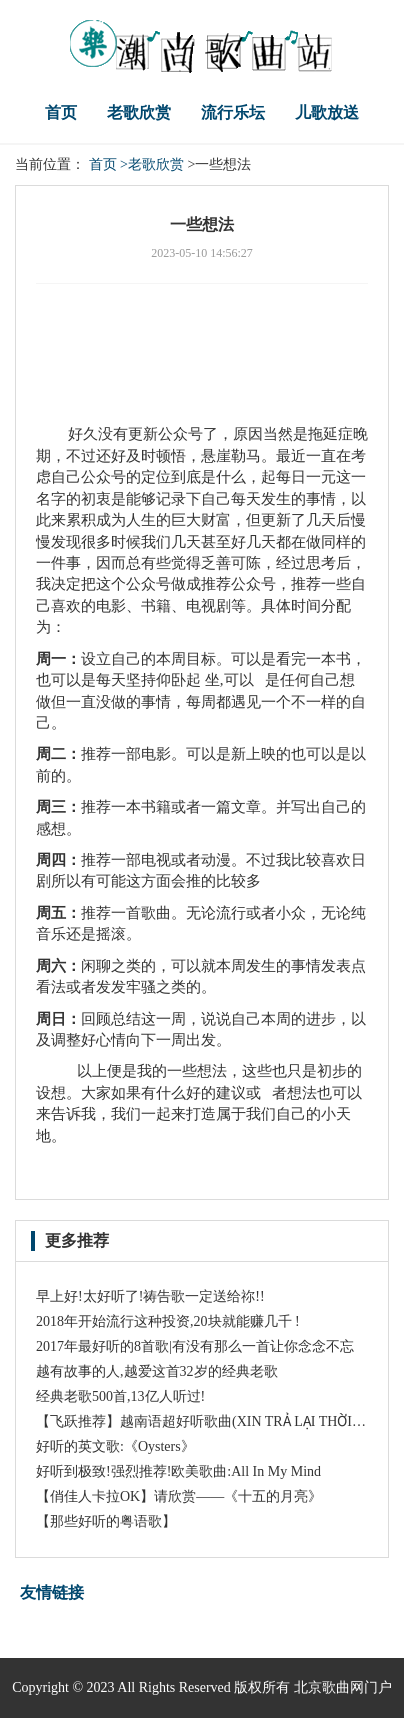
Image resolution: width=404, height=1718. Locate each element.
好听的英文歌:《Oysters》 (115, 1446)
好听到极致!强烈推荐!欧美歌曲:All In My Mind (178, 1471)
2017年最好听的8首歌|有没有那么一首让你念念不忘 (195, 1346)
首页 (61, 112)
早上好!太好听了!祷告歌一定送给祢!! (150, 1296)
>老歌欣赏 (152, 164)
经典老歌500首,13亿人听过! (120, 1396)
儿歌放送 (327, 112)
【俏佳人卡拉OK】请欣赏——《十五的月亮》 (179, 1496)
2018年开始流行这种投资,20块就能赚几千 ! (168, 1321)
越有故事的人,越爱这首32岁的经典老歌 (157, 1371)
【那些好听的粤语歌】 (106, 1521)
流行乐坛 (233, 112)
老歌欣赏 (139, 112)
